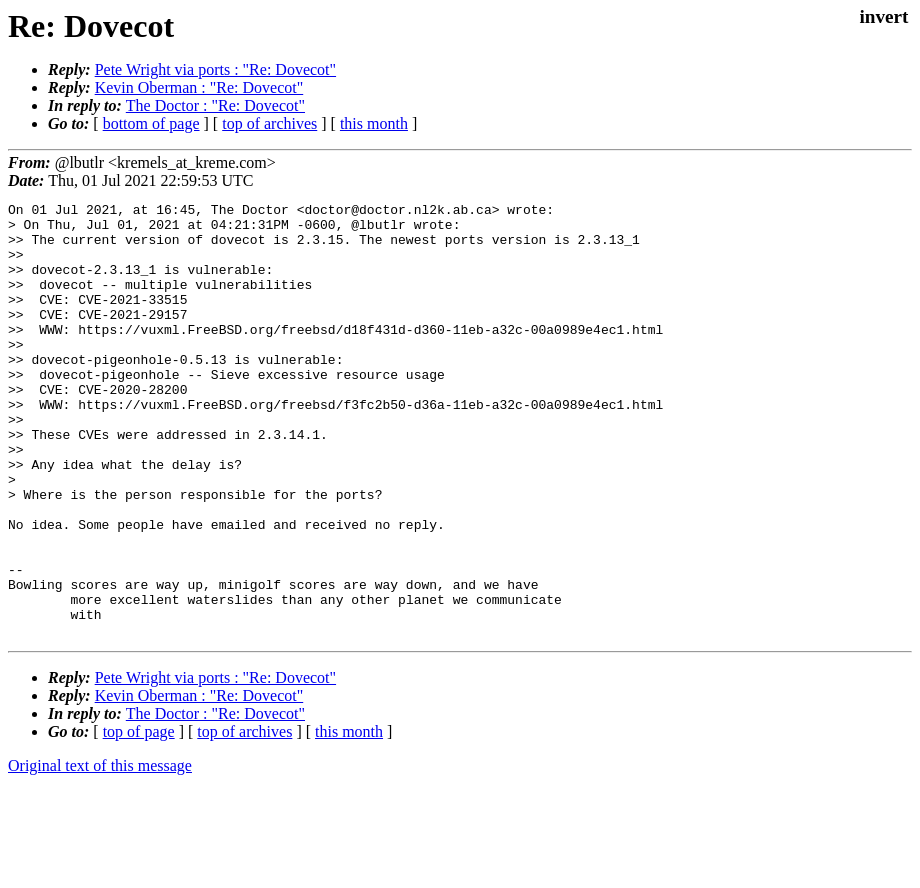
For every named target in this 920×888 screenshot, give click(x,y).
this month (374, 123)
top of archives (269, 123)
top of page (139, 818)
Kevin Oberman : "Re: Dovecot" (199, 87)
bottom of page (151, 123)
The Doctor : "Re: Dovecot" (215, 105)
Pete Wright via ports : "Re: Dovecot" (215, 69)
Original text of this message (100, 852)
